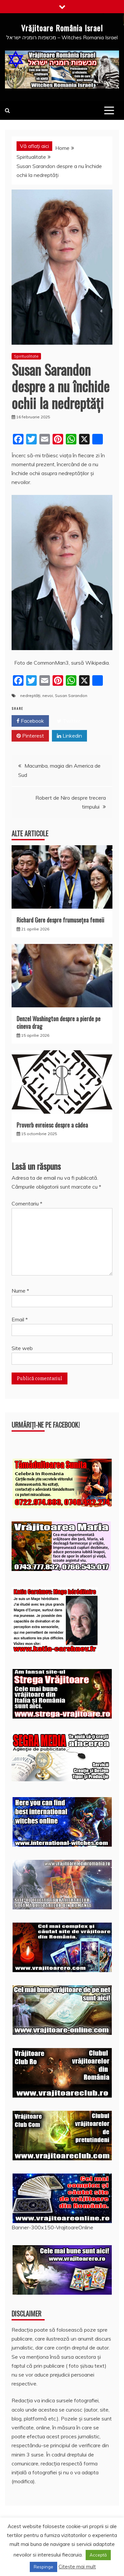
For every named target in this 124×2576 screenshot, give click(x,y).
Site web (22, 1348)
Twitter (68, 721)
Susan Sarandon (71, 695)
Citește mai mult (77, 2566)
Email (20, 1319)
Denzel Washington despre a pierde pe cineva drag (59, 1022)
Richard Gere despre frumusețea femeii (60, 920)
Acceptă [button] (98, 2555)
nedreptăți (30, 695)
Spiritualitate (26, 356)
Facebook (30, 721)
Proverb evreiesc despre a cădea (52, 1125)
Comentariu (27, 1203)
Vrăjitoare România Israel (62, 28)
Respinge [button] (43, 2566)
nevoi (47, 695)
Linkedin (69, 736)
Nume (20, 1290)
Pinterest (30, 736)
